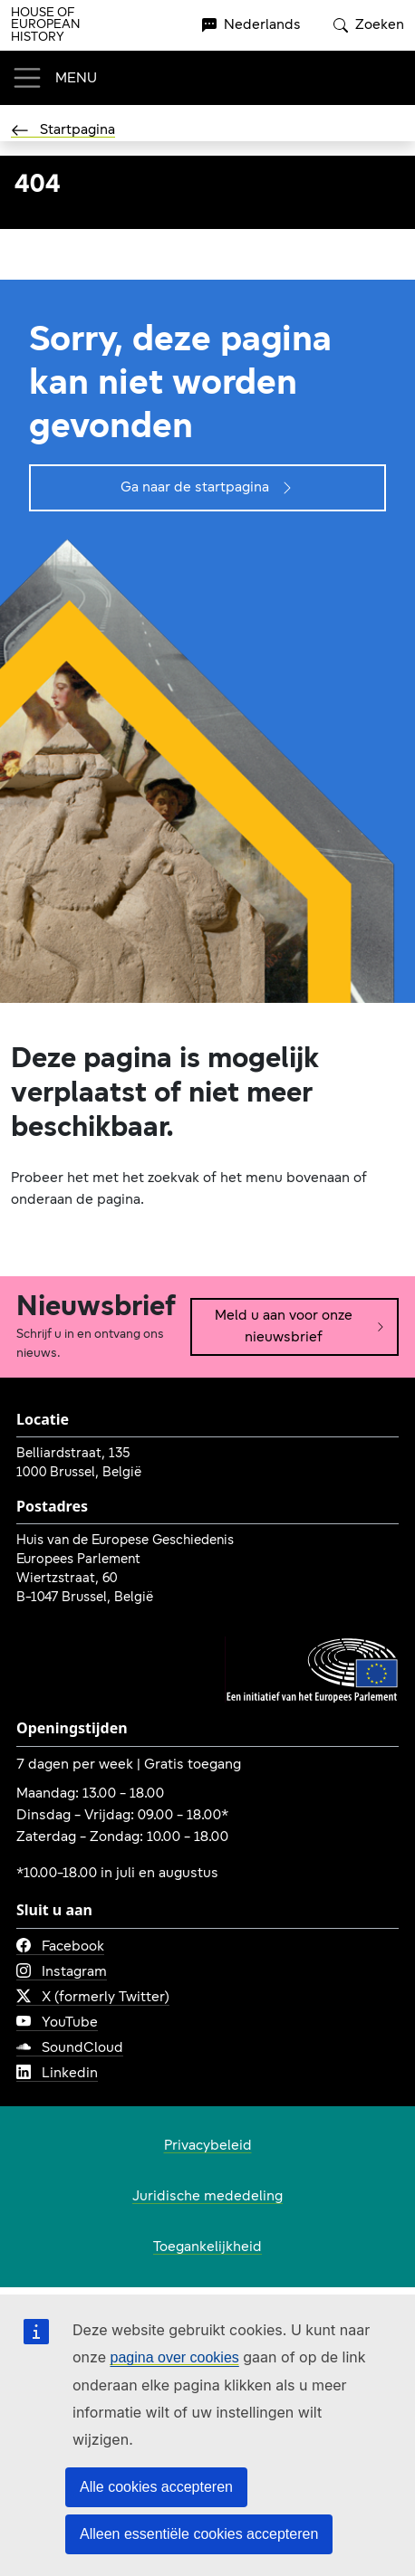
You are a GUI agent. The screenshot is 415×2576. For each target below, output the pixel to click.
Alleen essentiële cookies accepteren (199, 2534)
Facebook (60, 1947)
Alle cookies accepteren (156, 2487)
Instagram (61, 1972)
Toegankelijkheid (207, 2247)
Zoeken (368, 25)
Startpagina (63, 130)
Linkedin (57, 2073)
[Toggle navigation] (54, 78)
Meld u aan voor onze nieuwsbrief (300, 1327)
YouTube (57, 2023)
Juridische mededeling (207, 2197)
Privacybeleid (208, 2146)
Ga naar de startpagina (207, 488)
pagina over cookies (174, 2357)
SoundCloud (69, 2048)
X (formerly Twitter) (92, 1997)
